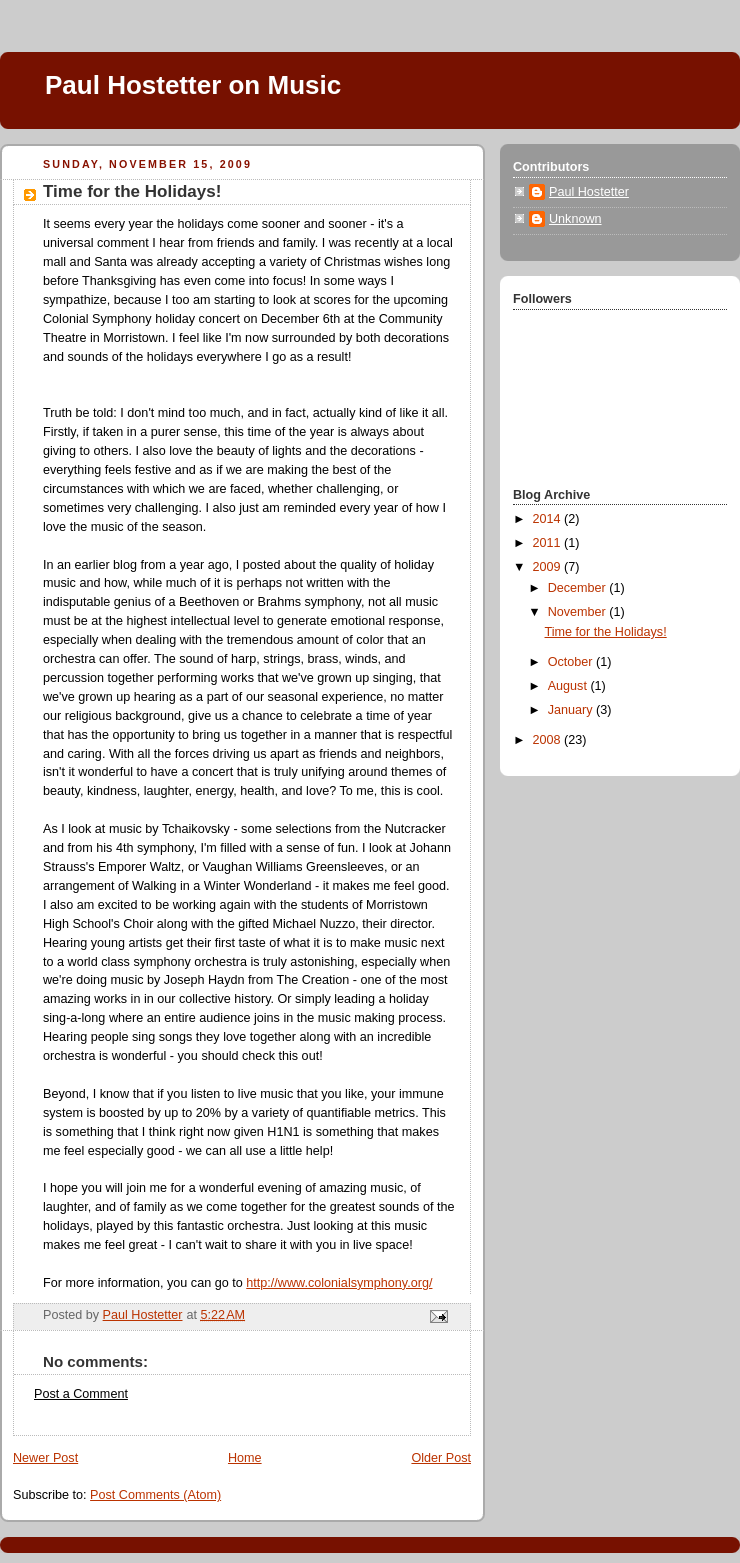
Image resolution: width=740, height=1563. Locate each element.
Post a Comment (81, 1394)
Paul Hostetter (589, 192)
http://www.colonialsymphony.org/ (339, 1283)
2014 (549, 519)
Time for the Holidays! (606, 632)
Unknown (575, 219)
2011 (549, 543)
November (579, 612)
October (572, 662)
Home (245, 1458)
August (569, 686)
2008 (549, 740)
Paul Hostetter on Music (193, 85)
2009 (549, 567)
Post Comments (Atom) (155, 1495)
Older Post (441, 1458)
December (579, 588)
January (572, 710)
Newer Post (45, 1458)
